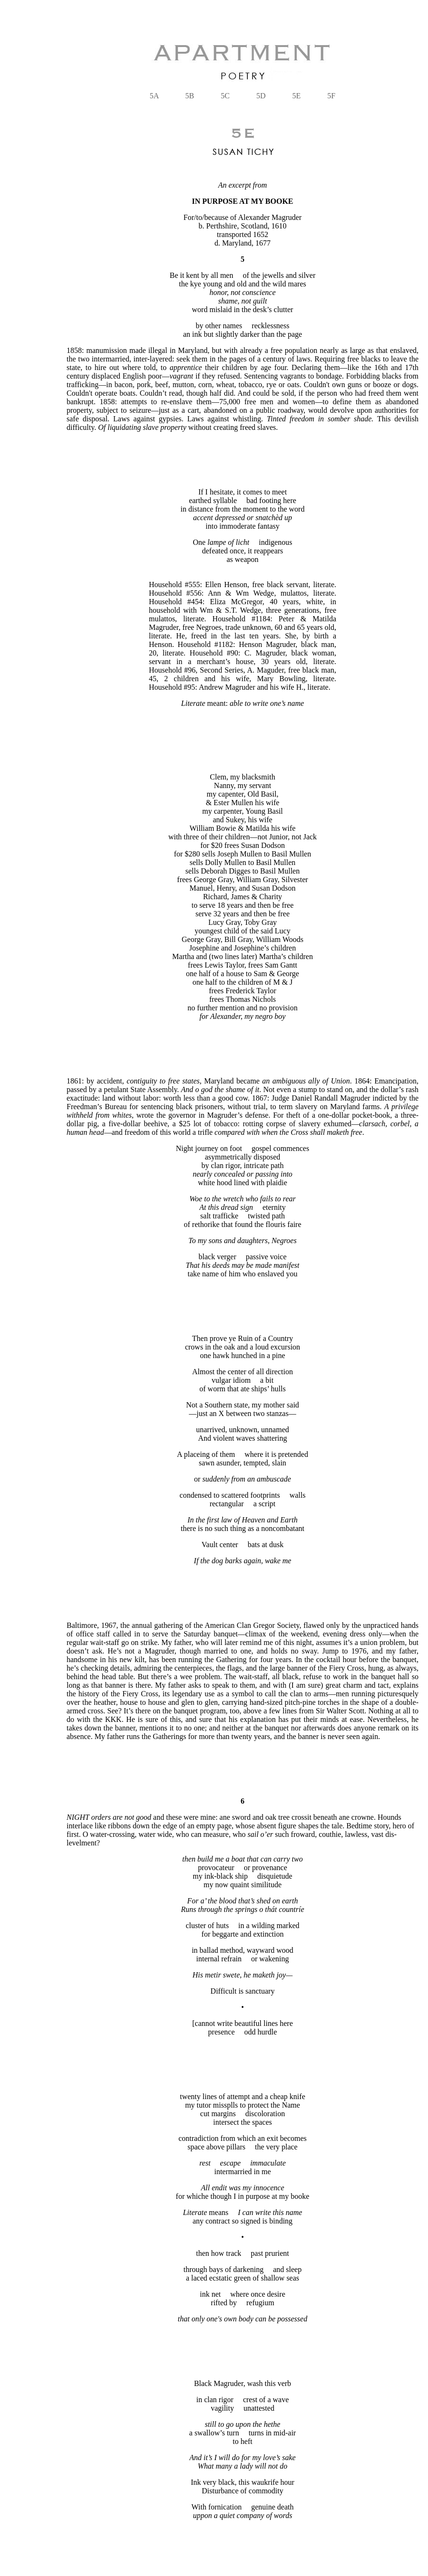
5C (225, 96)
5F (331, 96)
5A (154, 96)
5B (190, 96)
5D (261, 96)
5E (296, 96)
